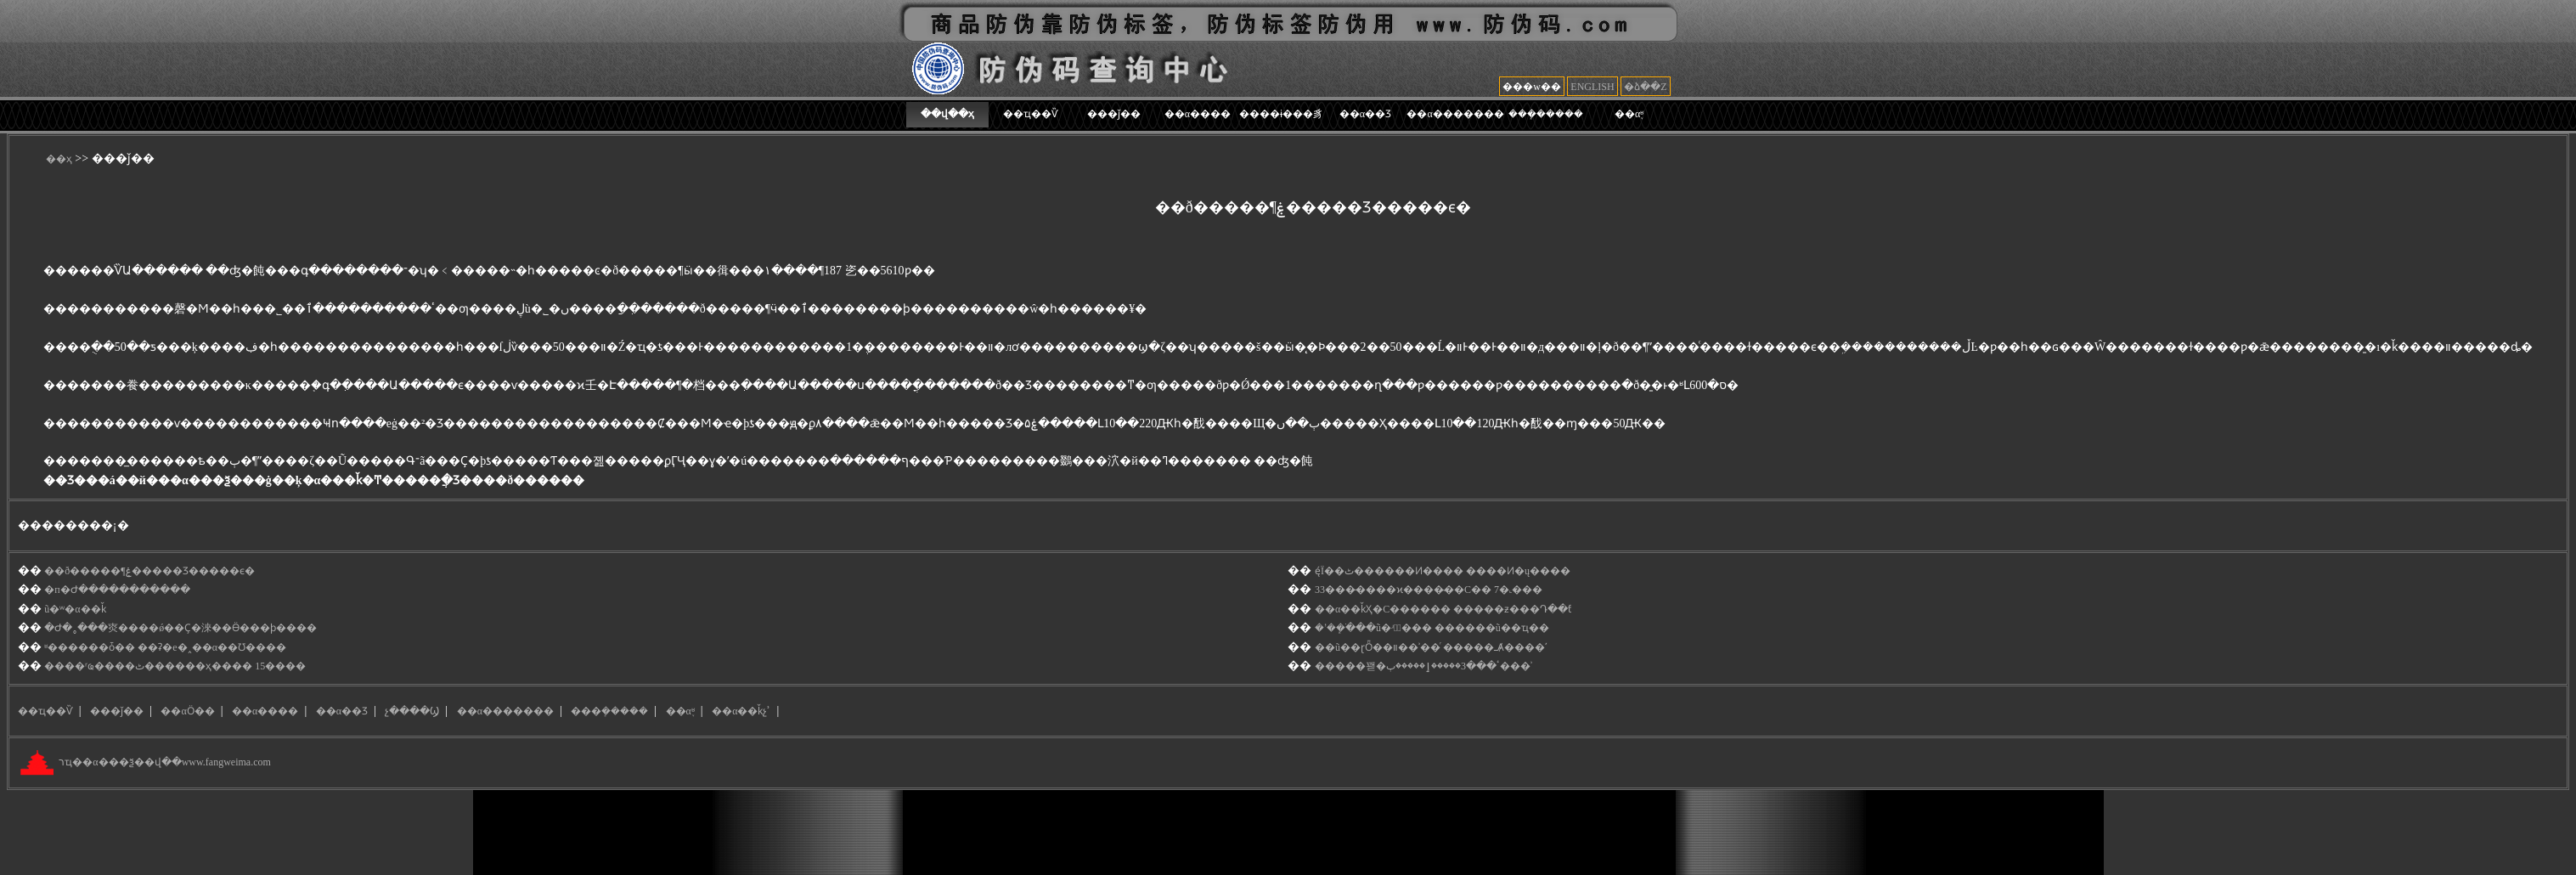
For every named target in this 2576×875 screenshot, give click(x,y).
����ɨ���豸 (1281, 114)
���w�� (1531, 87)
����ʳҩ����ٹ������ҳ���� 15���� (175, 666)
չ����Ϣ (412, 711)
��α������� (1454, 114)
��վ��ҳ (947, 114)
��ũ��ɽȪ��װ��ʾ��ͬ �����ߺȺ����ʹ (1431, 647)
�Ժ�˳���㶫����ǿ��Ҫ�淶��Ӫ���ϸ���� (180, 628)
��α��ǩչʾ (741, 711)
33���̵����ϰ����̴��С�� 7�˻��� (1428, 590)
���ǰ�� (1114, 114)
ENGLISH (1592, 87)
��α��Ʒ (1365, 114)
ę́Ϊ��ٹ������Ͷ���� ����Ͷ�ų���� (1442, 571)
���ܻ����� (1545, 114)
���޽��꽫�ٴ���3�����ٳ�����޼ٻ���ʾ (1423, 666)
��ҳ (59, 159)
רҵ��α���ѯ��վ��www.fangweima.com (163, 763)
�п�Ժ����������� (116, 590)
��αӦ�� (187, 711)
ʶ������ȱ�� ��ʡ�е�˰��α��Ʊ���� (165, 647)
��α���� (1197, 114)
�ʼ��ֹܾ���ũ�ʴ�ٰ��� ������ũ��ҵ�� (1432, 628)
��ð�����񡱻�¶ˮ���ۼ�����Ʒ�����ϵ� (149, 571)
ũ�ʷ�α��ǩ (74, 609)
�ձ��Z (1645, 87)
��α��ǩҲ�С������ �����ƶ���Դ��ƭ (1443, 609)
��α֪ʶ (1629, 114)
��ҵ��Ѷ (1030, 114)
